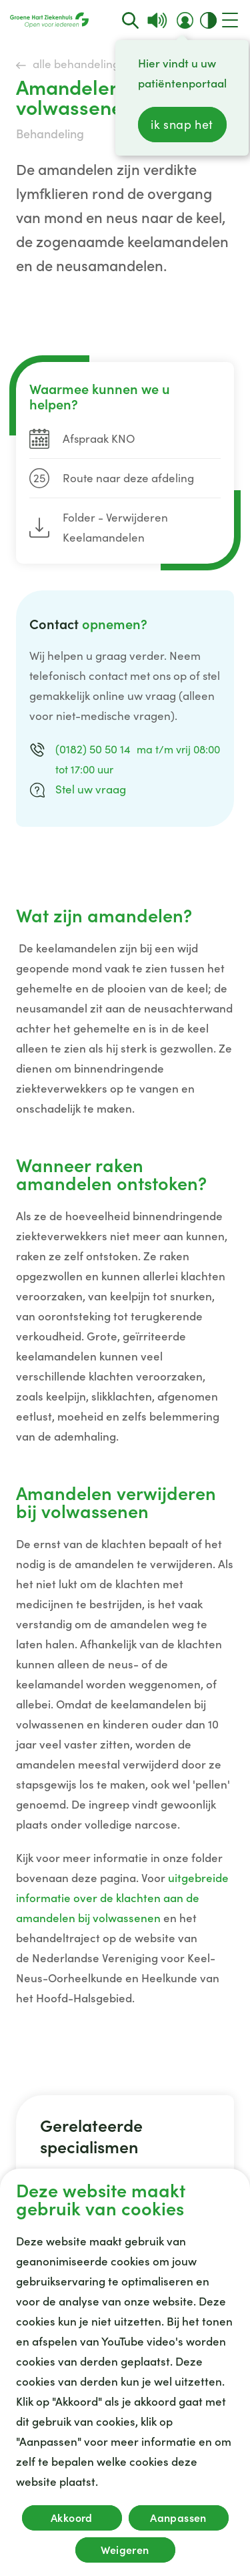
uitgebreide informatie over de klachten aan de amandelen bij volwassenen (122, 1898)
